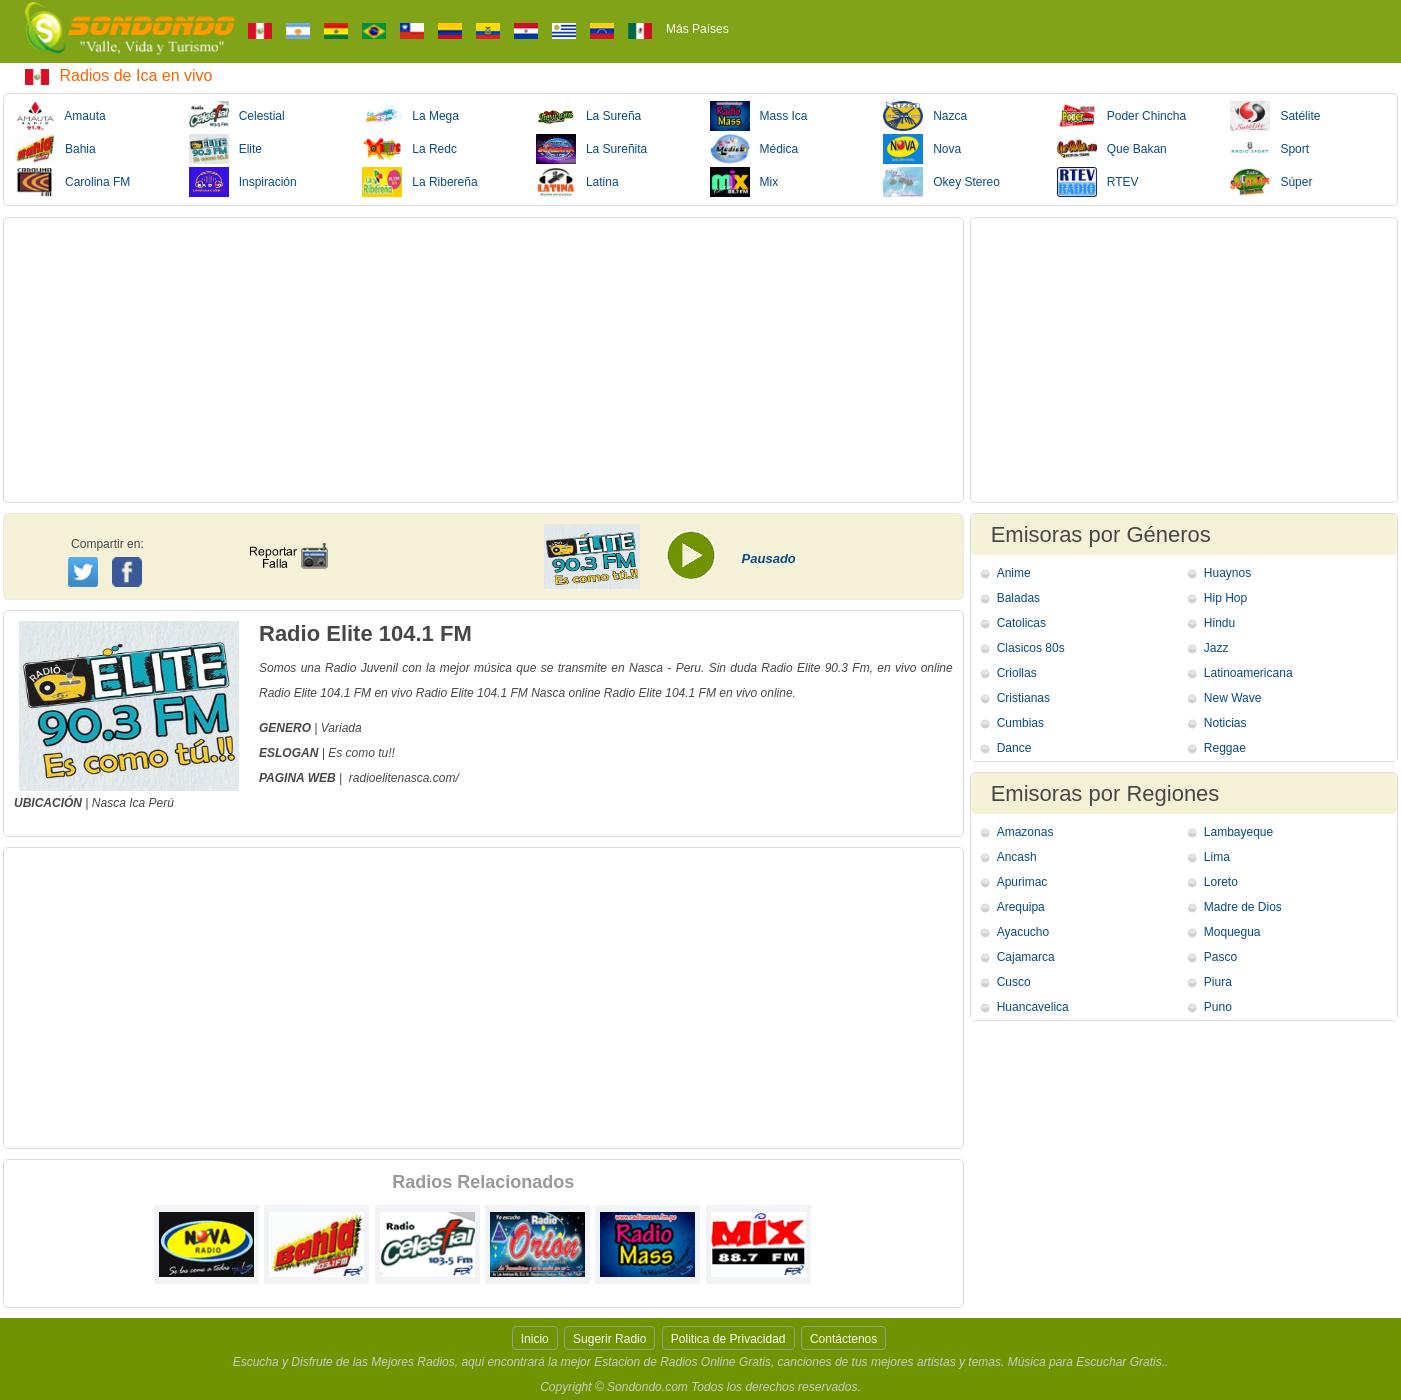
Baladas (1018, 598)
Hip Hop (1225, 598)
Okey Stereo (941, 182)
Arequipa (1021, 907)
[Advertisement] (483, 360)
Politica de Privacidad (728, 1339)
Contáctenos (843, 1339)
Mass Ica (759, 116)
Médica (754, 149)
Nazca (925, 116)
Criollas (1017, 673)
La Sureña (588, 116)
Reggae (1225, 748)
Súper (1271, 182)
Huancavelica (1033, 1007)
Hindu (1219, 623)
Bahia (55, 149)
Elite (225, 149)
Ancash (1017, 857)
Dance (1014, 748)
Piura (1218, 982)
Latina (577, 182)
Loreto (1221, 882)
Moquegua (1232, 932)
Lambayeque (1238, 832)
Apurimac (1022, 882)
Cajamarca (1026, 957)
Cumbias (1020, 723)
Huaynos (1227, 573)
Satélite (1275, 116)
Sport (1269, 149)
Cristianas (1023, 698)
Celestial (237, 116)
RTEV (1098, 182)
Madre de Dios (1243, 907)
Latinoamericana (1248, 673)
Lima (1217, 857)
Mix (744, 182)
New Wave (1233, 698)
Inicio (535, 1339)
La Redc (409, 149)
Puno (1218, 1007)
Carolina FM (72, 182)
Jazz (1216, 648)
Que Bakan (1112, 149)
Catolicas (1021, 623)
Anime (1014, 573)
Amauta (60, 116)
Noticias (1225, 723)
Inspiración (243, 182)
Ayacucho (1023, 932)
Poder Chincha (1121, 116)
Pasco (1220, 957)
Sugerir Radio (609, 1339)
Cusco (1014, 982)
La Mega (410, 116)
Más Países (697, 29)
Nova (922, 149)
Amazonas (1025, 832)
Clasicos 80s (1031, 648)
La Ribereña (419, 182)
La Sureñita (591, 149)
